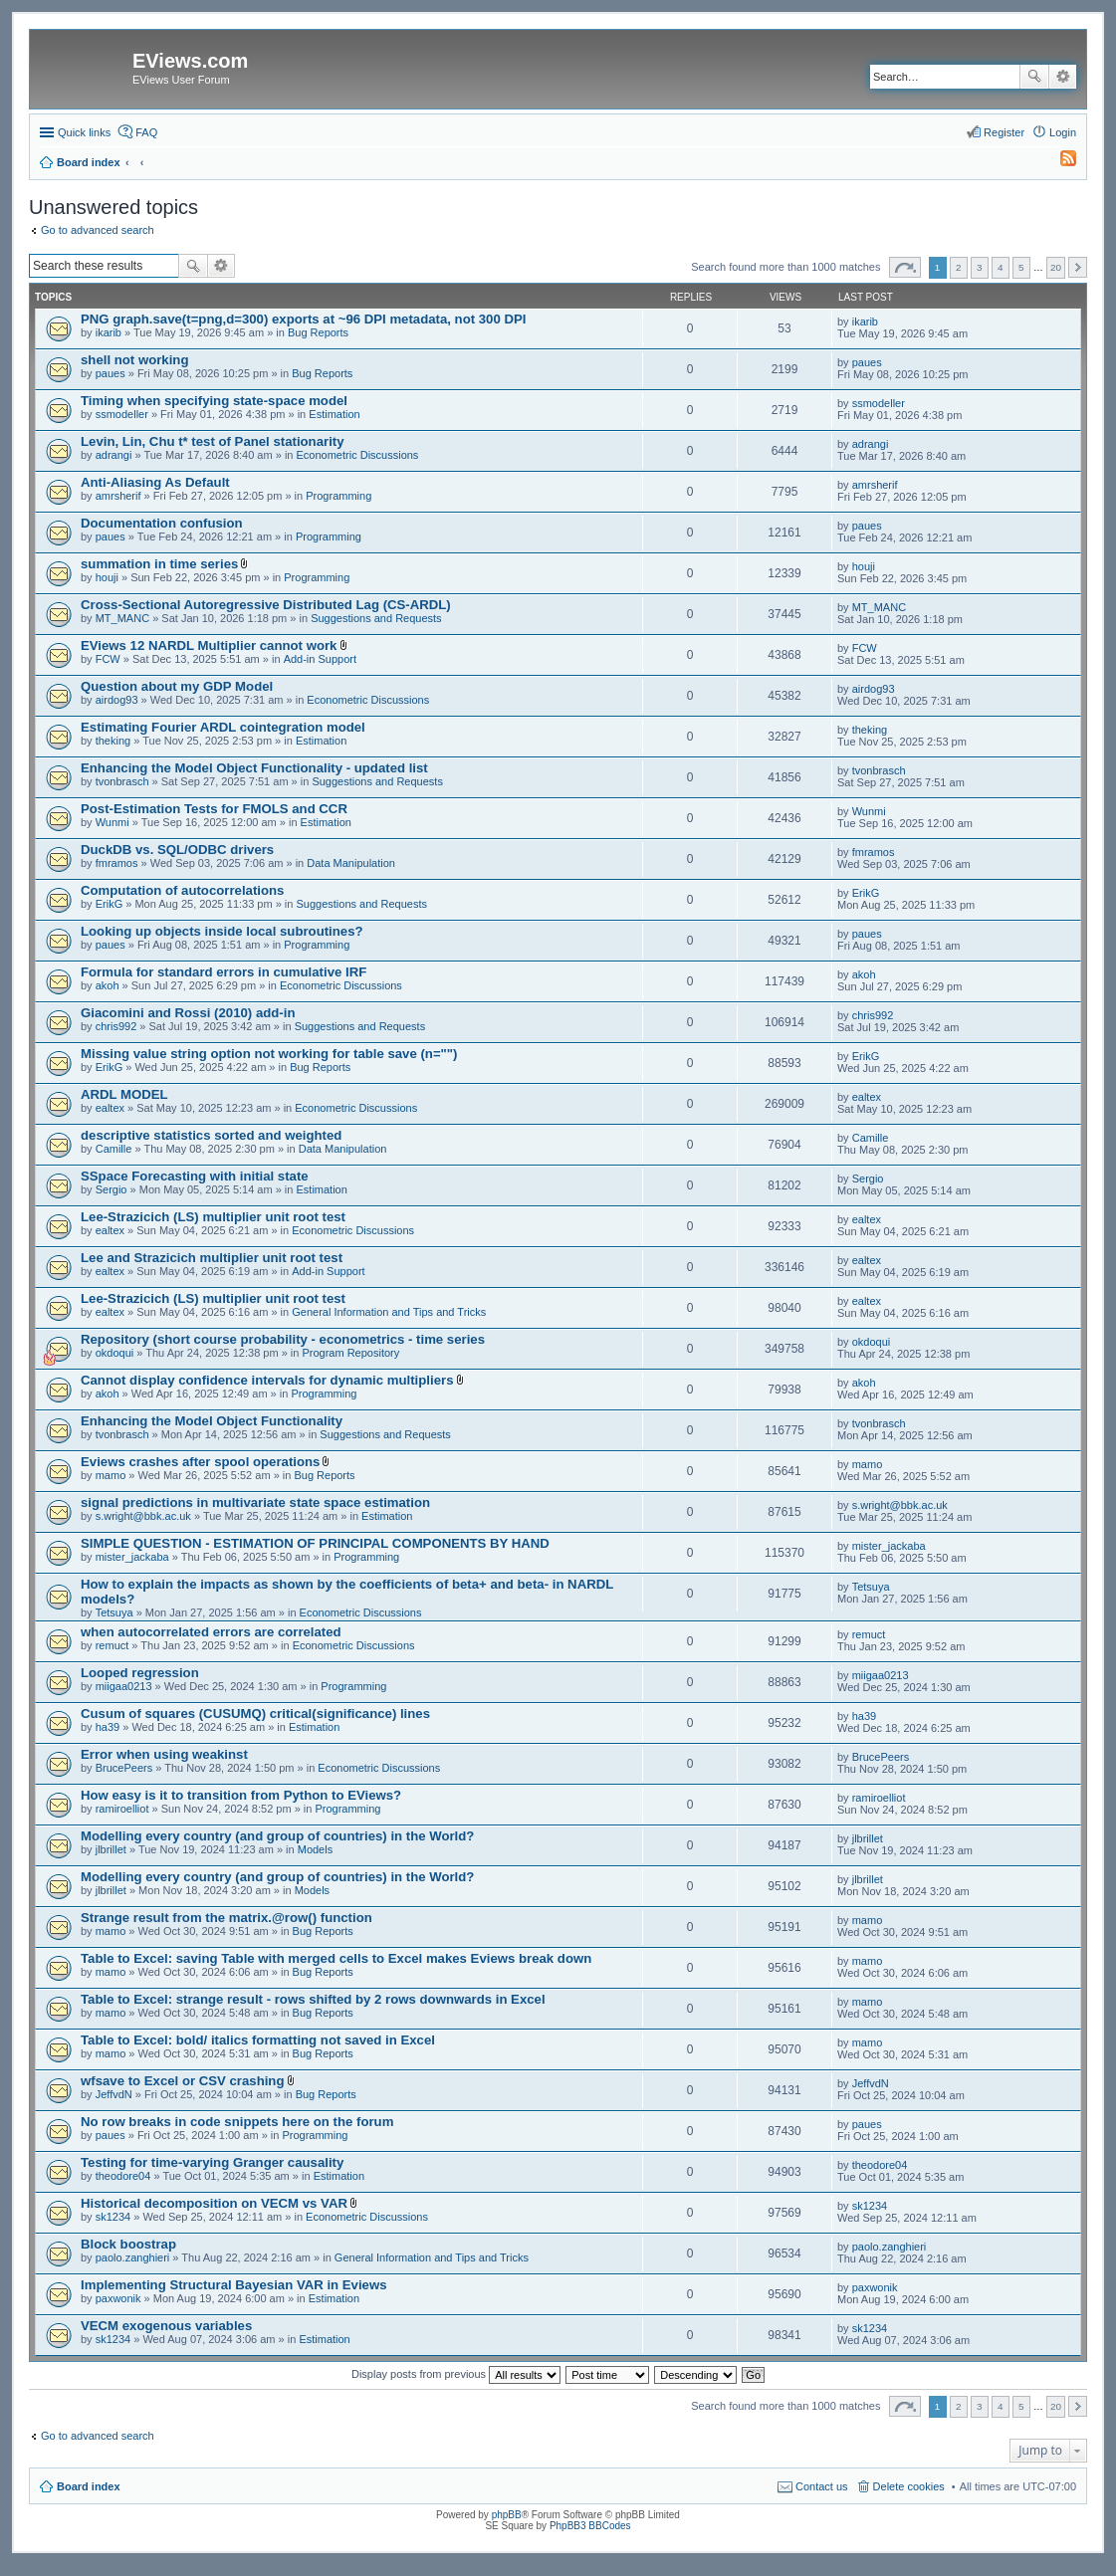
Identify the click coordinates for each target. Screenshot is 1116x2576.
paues (110, 373)
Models (315, 1849)
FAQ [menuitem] (146, 132)
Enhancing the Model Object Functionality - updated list (254, 767)
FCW (108, 659)
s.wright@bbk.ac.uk (143, 1516)
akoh (107, 985)
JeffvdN (114, 2094)
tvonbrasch (122, 781)
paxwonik (118, 2298)
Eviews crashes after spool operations (200, 1461)
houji (107, 577)
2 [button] (959, 267)
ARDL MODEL (124, 1094)
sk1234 (113, 2217)
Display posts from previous (455, 2374)
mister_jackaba (132, 1557)
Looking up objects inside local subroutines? (222, 931)
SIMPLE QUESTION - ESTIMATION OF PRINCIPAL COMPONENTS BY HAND (315, 1543)
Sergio (111, 1189)
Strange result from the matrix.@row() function (226, 1917)
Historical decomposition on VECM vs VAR (214, 2203)
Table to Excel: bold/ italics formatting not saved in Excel (258, 2040)
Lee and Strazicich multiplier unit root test (211, 1257)
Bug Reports (318, 332)
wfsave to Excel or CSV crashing (182, 2080)
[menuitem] (1059, 162)
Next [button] (1077, 267)
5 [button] (1021, 267)
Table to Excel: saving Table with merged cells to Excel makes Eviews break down (336, 1958)
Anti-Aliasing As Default (155, 482)
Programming (338, 496)
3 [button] (980, 267)
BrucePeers (124, 1768)
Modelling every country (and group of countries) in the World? (277, 1835)
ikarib (108, 332)
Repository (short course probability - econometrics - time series (283, 1339)
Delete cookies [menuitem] (909, 2486)
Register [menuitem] (1004, 132)
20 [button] (1055, 267)
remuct (112, 1645)
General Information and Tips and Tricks (389, 1312)
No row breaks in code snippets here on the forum (237, 2121)
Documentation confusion (162, 523)
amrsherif (118, 496)
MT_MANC (122, 618)
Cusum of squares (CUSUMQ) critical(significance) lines (255, 1713)
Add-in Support (320, 659)
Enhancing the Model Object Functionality (211, 1420)
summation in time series (159, 563)
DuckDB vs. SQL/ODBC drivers (177, 849)
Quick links (84, 132)
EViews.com (190, 61)
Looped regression (140, 1672)
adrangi (114, 455)
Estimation (334, 414)
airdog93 (117, 700)
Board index (88, 2486)
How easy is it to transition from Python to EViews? (241, 1795)
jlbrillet (111, 1849)
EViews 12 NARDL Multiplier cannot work (208, 645)
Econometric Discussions (358, 455)
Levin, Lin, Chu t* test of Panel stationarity (212, 441)
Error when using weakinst (164, 1754)
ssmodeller (122, 414)
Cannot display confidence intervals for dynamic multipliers (267, 1380)
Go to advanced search (97, 230)
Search (1034, 77)
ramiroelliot (122, 1809)
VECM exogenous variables (166, 2325)
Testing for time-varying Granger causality (212, 2162)
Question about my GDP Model (177, 686)
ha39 (107, 1727)
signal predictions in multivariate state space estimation (255, 1502)
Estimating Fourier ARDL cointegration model (223, 727)
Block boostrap (128, 2244)
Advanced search (1062, 77)
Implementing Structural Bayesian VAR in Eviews (234, 2284)
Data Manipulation (351, 863)
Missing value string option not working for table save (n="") (269, 1053)
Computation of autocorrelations (182, 890)
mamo (111, 1475)
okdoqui (115, 1353)
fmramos (117, 863)
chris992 (116, 1026)
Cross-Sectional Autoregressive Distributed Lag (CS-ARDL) (266, 604)
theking (113, 741)
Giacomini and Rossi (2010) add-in (188, 1012)
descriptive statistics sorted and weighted (211, 1135)
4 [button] (1001, 267)
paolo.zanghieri (133, 2257)
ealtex (110, 1108)
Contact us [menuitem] (821, 2486)
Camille (114, 1149)
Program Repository (350, 1353)
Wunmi (112, 822)
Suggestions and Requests (376, 618)
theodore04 (123, 2176)
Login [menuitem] (1062, 132)
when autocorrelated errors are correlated (211, 1631)
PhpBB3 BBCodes (590, 2525)
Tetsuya (114, 1612)
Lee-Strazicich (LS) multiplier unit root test (213, 1216)
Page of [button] (905, 267)
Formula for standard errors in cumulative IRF (223, 972)
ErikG (109, 904)
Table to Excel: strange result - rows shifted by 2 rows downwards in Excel (313, 1999)
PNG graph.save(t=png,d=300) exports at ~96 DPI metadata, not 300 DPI (303, 319)
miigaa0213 (124, 1686)
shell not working (134, 359)
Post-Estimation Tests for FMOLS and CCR (214, 808)
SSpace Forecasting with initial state (195, 1176)
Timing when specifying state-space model (214, 400)
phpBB (507, 2514)
